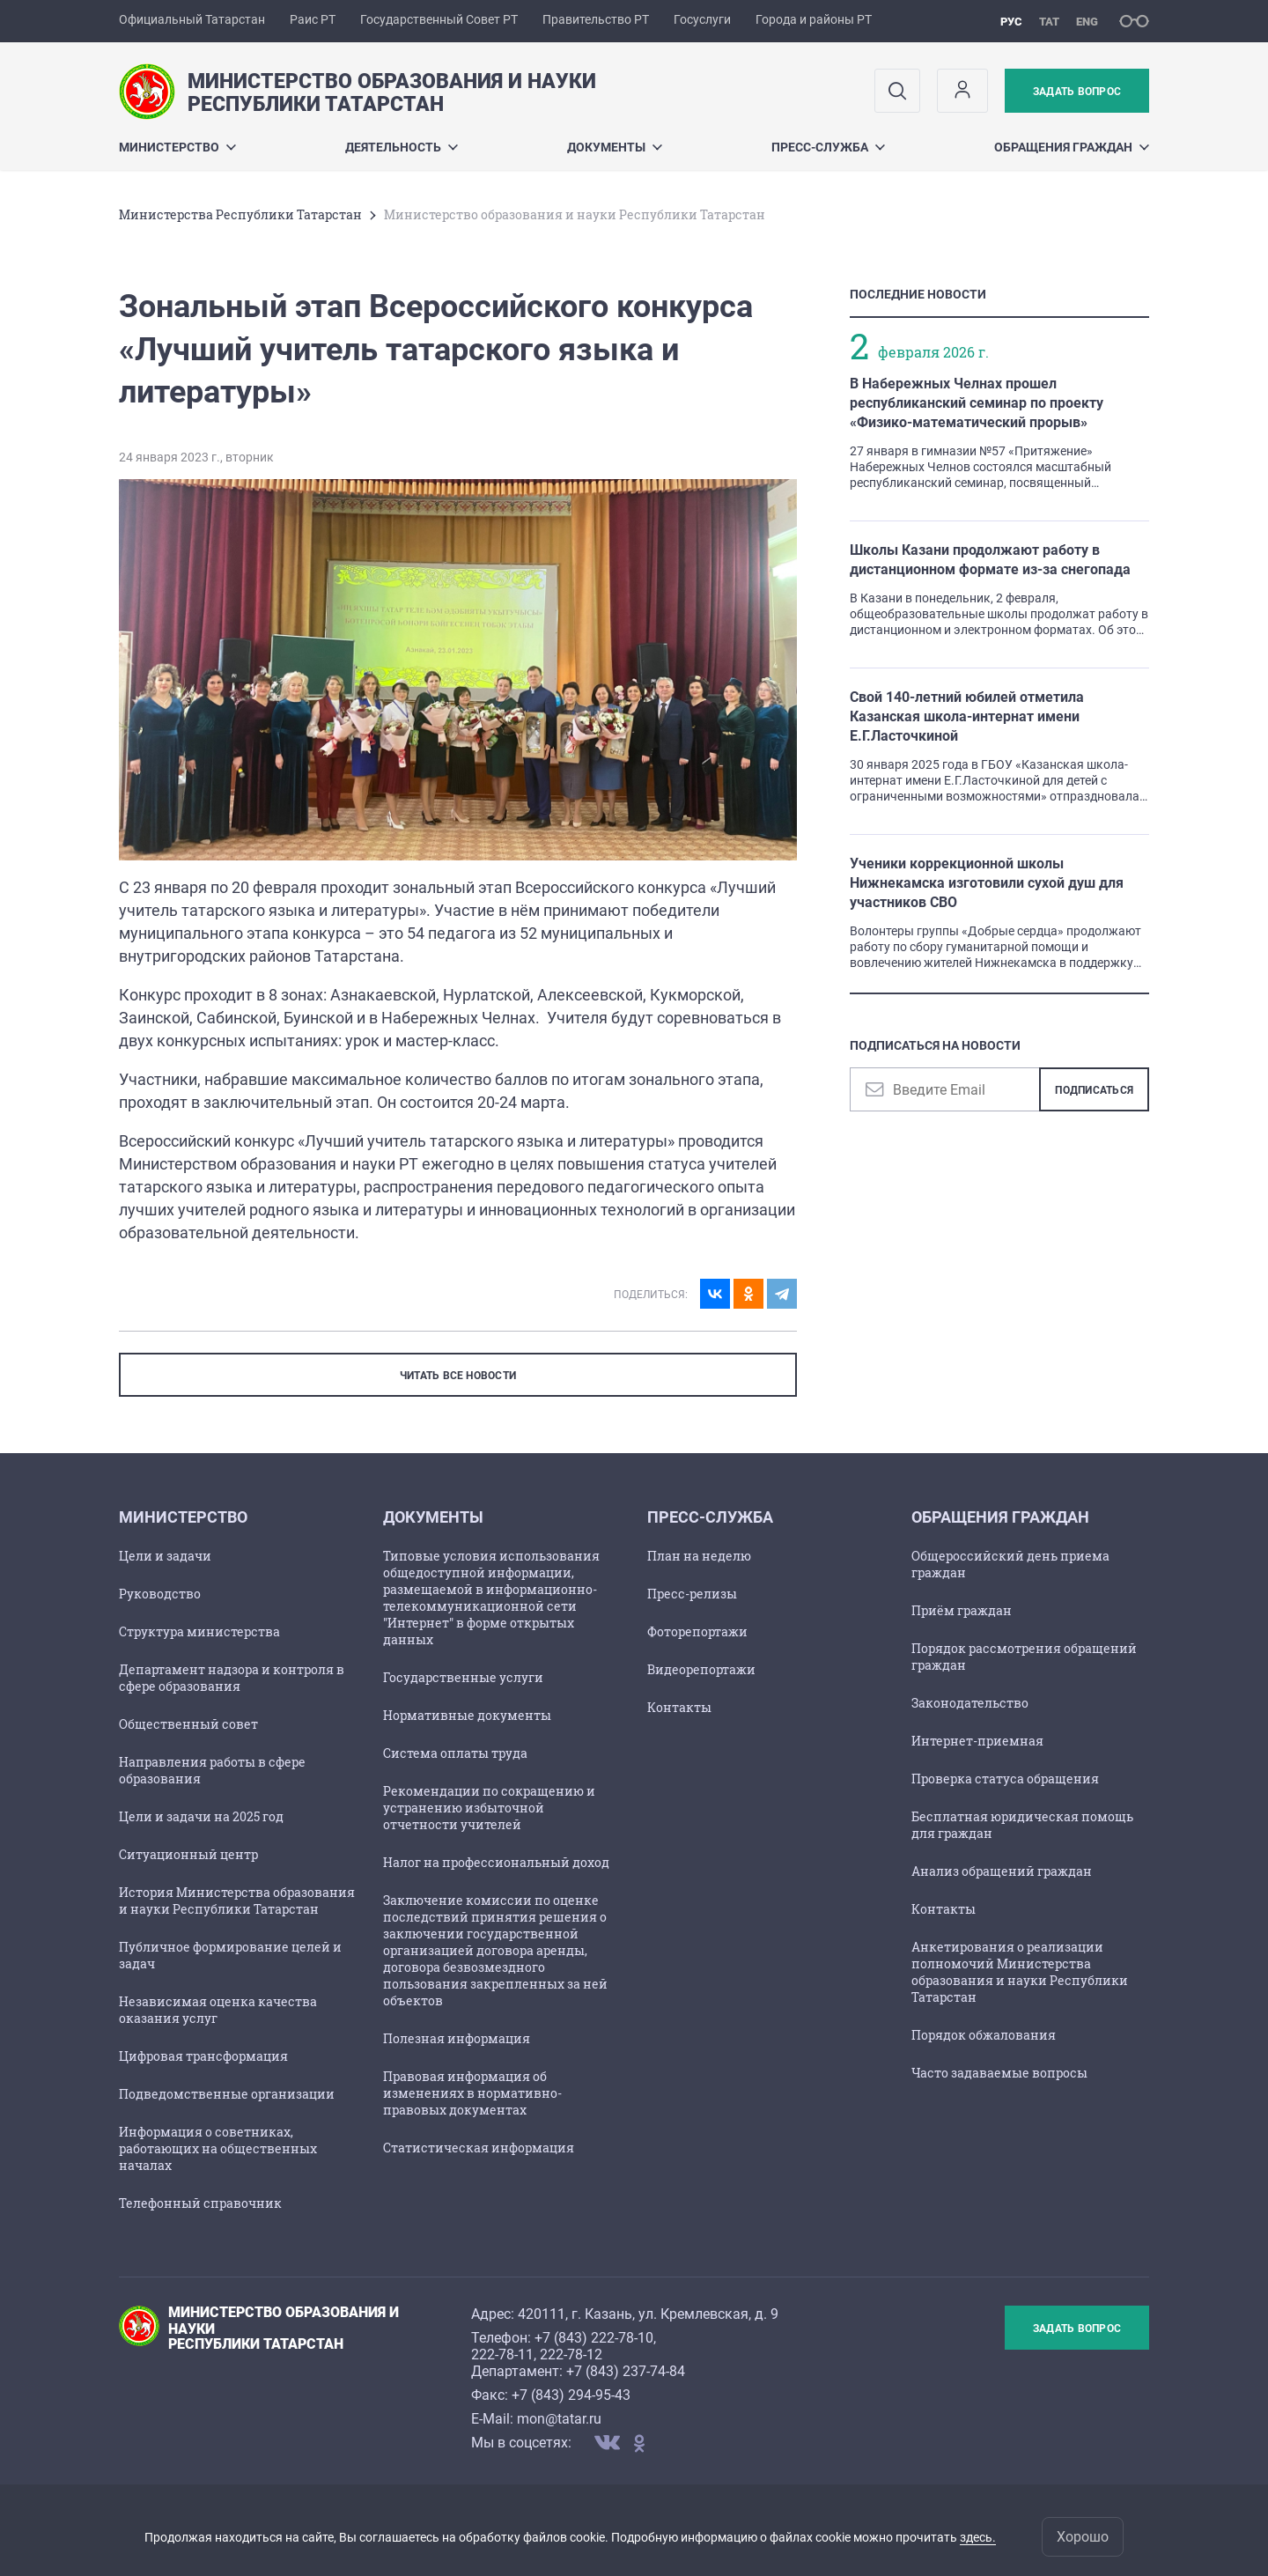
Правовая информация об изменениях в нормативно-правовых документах (472, 2093)
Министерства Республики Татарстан (240, 214)
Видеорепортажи (701, 1669)
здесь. (978, 2537)
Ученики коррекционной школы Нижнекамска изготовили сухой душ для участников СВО (987, 883)
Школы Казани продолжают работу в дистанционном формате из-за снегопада (990, 560)
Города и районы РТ (814, 19)
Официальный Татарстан (192, 19)
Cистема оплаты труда (455, 1753)
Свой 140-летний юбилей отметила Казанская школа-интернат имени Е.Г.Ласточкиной (967, 716)
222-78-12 (571, 2354)
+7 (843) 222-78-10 (593, 2337)
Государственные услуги (463, 1677)
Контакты (679, 1707)
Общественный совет (188, 1724)
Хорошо (1083, 2536)
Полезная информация (456, 2038)
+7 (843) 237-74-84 (625, 2371)
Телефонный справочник (200, 2203)
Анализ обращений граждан (1001, 1871)
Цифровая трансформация (203, 2056)
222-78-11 (502, 2354)
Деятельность (401, 147)
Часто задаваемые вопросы (999, 2072)
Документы (614, 147)
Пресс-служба (828, 147)
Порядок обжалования (983, 2034)
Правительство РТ (595, 19)
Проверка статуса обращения (1005, 1778)
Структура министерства (199, 1631)
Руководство (160, 1593)
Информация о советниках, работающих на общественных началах (218, 2148)
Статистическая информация (478, 2147)
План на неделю (699, 1555)
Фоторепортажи (697, 1631)
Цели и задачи (165, 1555)
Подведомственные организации (227, 2093)
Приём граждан (961, 1610)
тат (1049, 21)
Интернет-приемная (977, 1740)
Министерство (177, 147)
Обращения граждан (1071, 147)
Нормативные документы (467, 1715)
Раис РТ (312, 19)
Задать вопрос (1077, 91)
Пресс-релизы (692, 1593)
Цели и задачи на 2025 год (201, 1816)
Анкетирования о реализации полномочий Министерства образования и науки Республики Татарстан (1019, 1971)
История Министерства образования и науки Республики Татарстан (237, 1900)
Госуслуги (702, 19)
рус (1011, 21)
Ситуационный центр (188, 1854)
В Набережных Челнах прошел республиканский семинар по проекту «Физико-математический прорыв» (976, 403)
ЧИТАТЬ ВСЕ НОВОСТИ (458, 1375)
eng (1087, 21)
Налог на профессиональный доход (496, 1862)
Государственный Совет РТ (439, 19)
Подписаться (1094, 1090)
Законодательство (969, 1702)
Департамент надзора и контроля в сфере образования (231, 1677)
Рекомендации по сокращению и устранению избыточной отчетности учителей (489, 1808)
